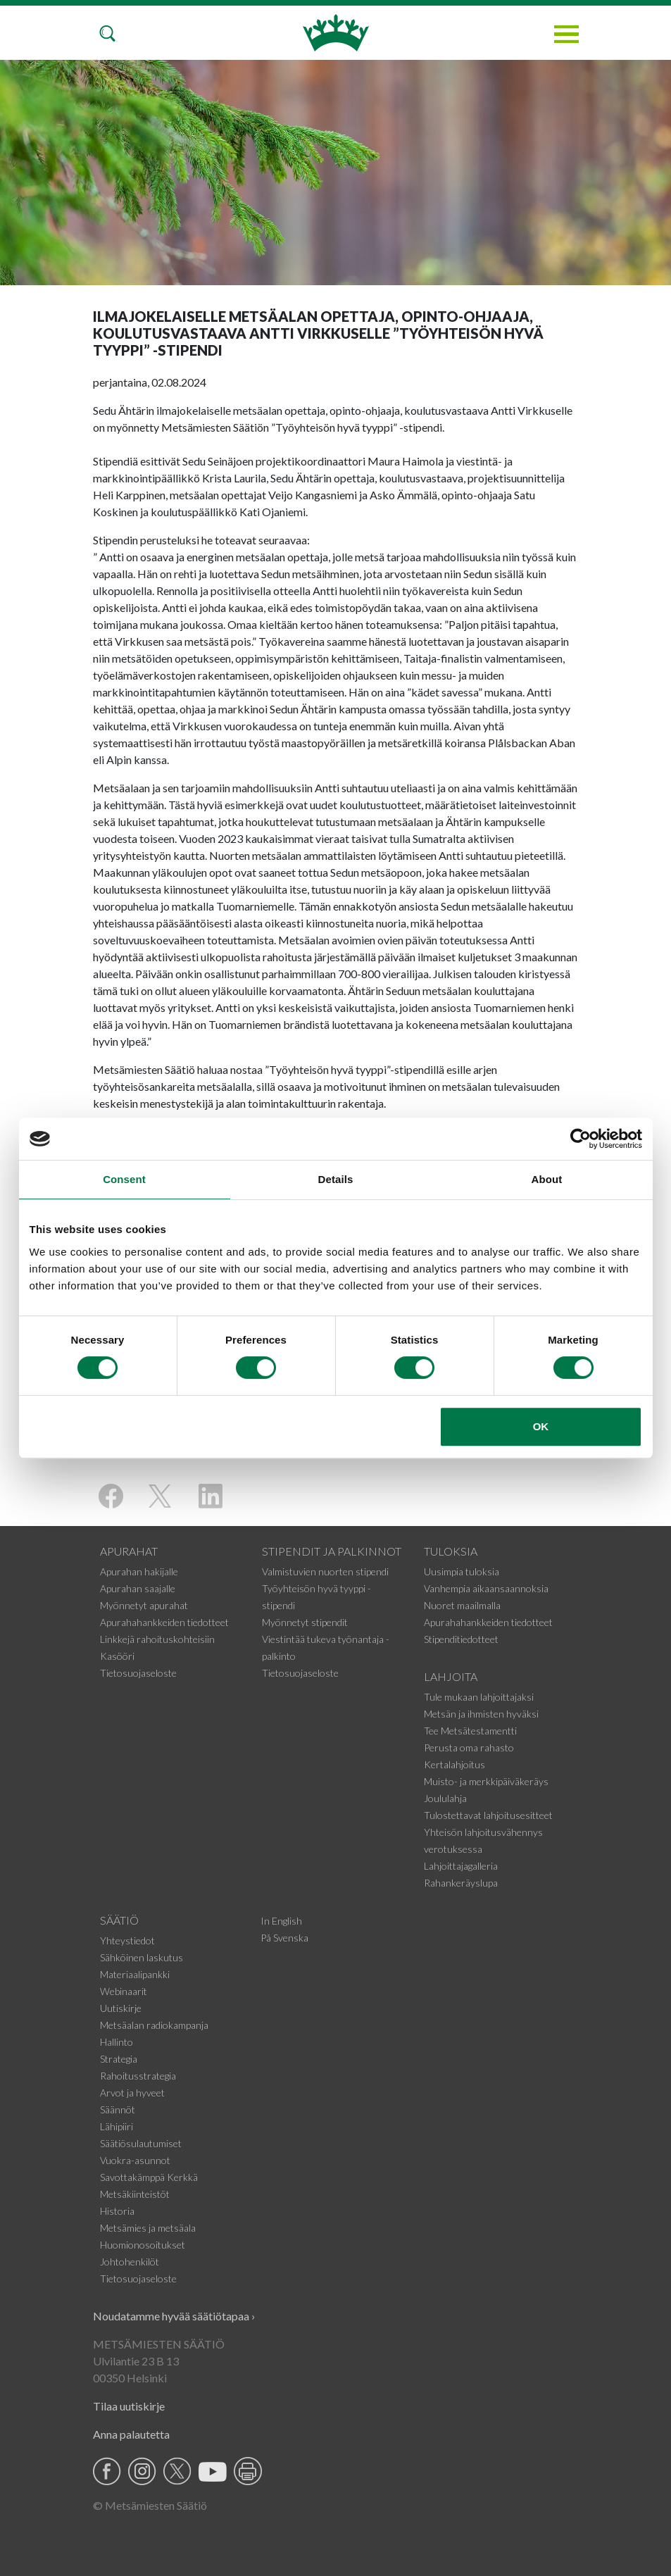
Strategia (118, 2059)
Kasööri (117, 1656)
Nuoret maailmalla (462, 1605)
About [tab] (547, 1179)
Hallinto (116, 2042)
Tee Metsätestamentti (470, 1731)
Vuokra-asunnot (135, 2160)
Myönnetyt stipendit (305, 1622)
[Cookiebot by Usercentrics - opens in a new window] (580, 1138)
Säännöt (117, 2109)
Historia (117, 2211)
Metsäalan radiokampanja (154, 2025)
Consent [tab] (124, 1179)
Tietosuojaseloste (138, 1673)
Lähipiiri (116, 2126)
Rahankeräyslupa (461, 1883)
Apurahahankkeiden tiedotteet (164, 1622)
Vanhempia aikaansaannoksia (486, 1588)
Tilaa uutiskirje (129, 2406)
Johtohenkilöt (129, 2262)
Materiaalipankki (135, 1974)
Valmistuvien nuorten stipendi (325, 1571)
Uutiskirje (121, 2008)
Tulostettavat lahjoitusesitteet (488, 1815)
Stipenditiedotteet (461, 1639)
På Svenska (284, 1938)
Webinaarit (123, 1991)
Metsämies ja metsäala (148, 2228)
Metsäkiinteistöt (135, 2194)
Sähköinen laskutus (141, 1957)
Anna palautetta (131, 2434)
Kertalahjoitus (454, 1764)
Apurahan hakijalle (139, 1571)
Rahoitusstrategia (138, 2076)
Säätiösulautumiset (141, 2143)
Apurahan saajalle (137, 1588)
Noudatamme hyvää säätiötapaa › (174, 2315)
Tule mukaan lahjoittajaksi (479, 1697)
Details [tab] (335, 1179)
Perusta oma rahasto (469, 1747)
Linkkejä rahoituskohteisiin (157, 1639)
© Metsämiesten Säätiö (150, 2505)
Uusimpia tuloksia (461, 1571)
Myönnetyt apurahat (144, 1605)
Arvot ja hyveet (132, 2093)
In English (281, 1921)
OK (541, 1426)
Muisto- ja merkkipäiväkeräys (486, 1781)
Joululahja (445, 1798)
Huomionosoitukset (142, 2245)
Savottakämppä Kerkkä (149, 2177)
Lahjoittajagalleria (461, 1866)
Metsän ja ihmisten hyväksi (481, 1714)
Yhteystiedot (127, 1940)
